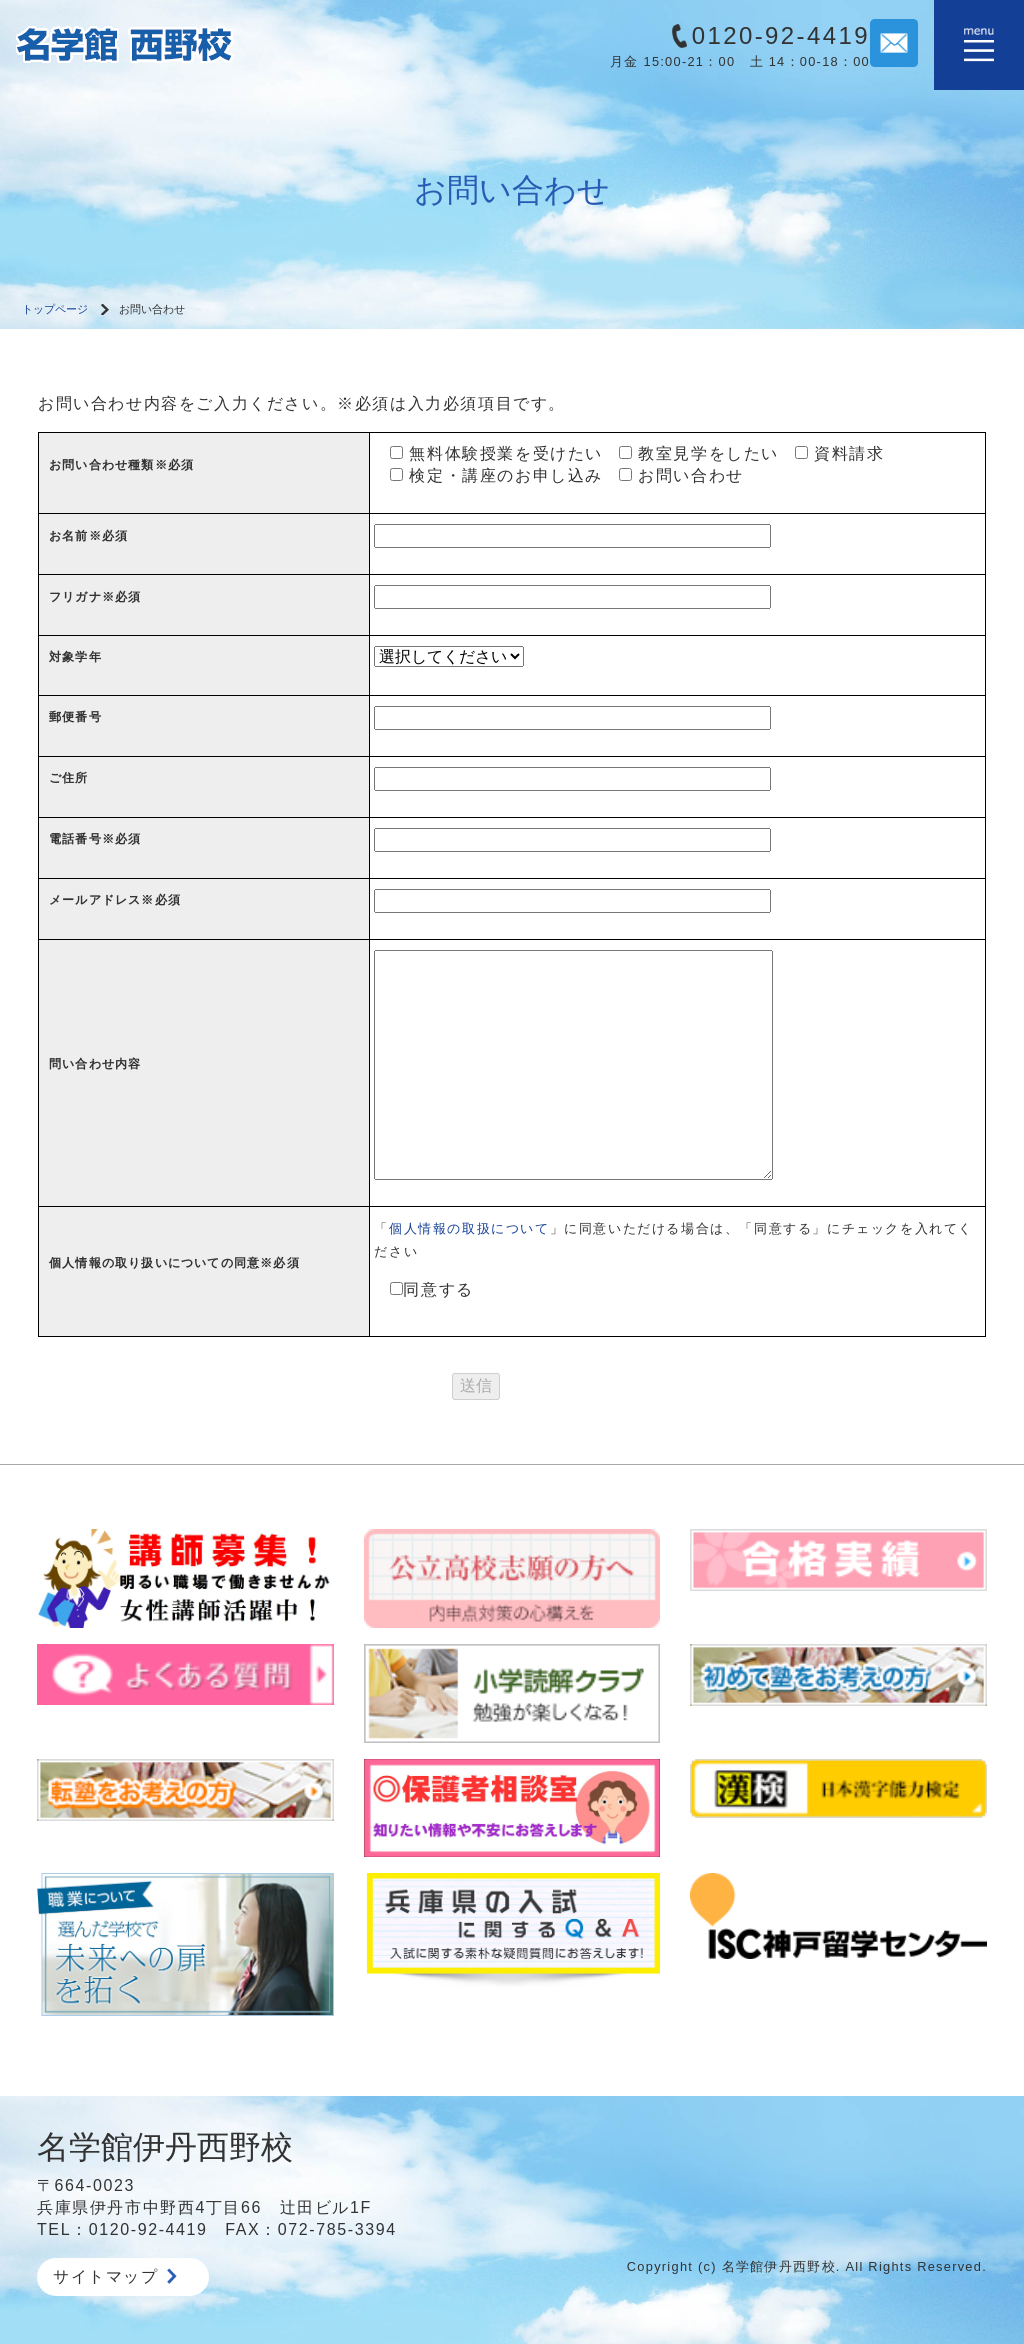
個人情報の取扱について (469, 1228)
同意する (423, 1289)
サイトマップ (115, 2276)
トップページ (55, 309)
